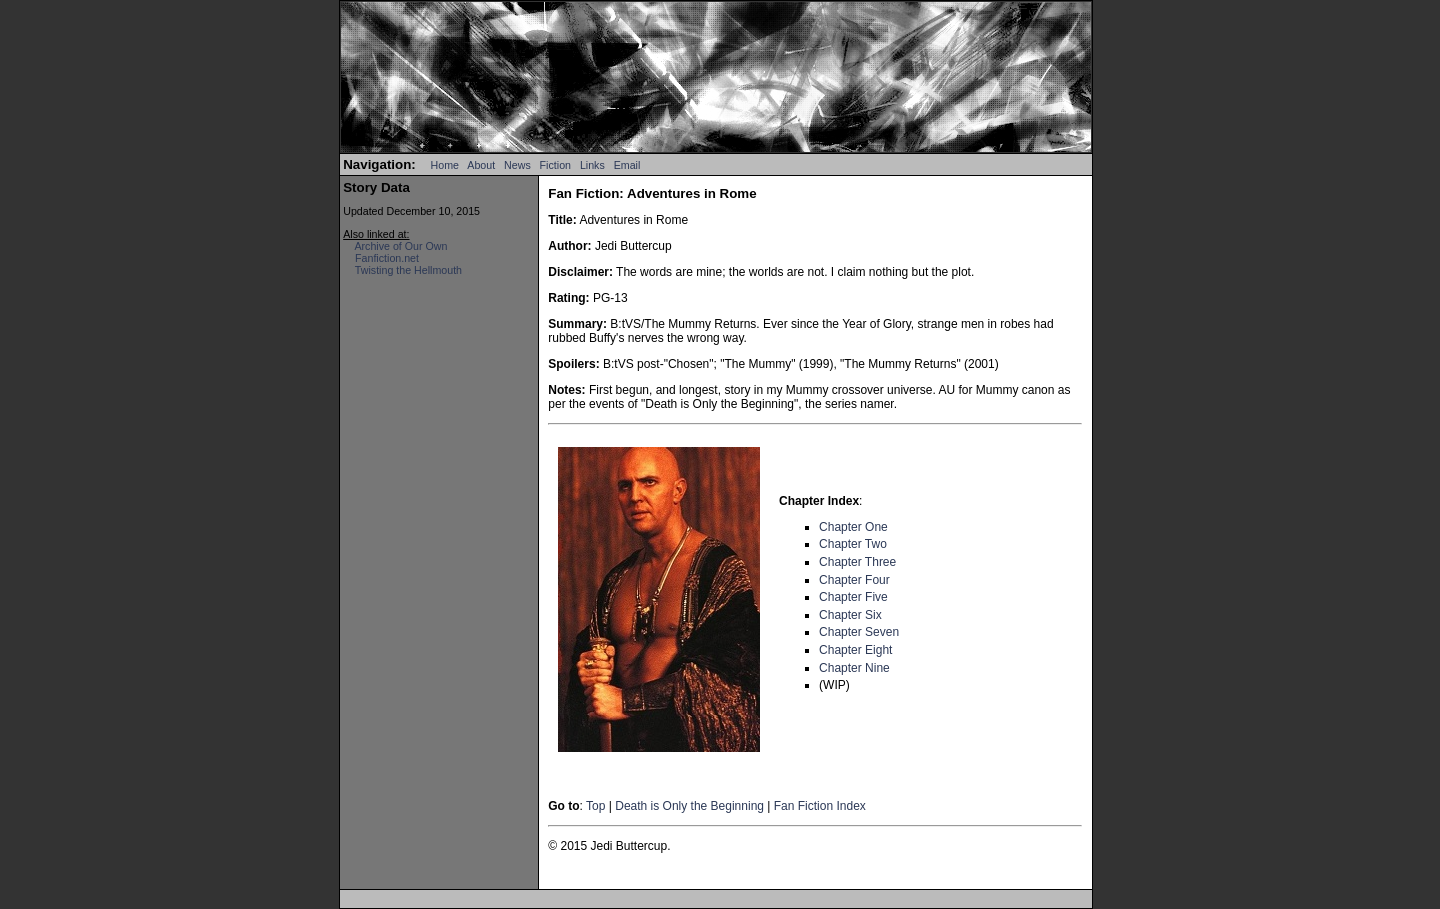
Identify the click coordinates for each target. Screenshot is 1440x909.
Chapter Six (850, 615)
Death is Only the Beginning (689, 806)
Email (627, 165)
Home (445, 165)
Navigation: (379, 164)
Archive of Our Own (400, 246)
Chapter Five (853, 597)
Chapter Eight (855, 650)
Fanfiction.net (387, 258)
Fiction (555, 165)
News (517, 165)
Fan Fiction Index (820, 806)
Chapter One (853, 527)
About (481, 165)
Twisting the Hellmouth (408, 270)
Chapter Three (857, 562)
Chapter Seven (859, 632)
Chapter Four (854, 580)
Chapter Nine (854, 668)
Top (595, 806)
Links (592, 165)
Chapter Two (853, 544)
